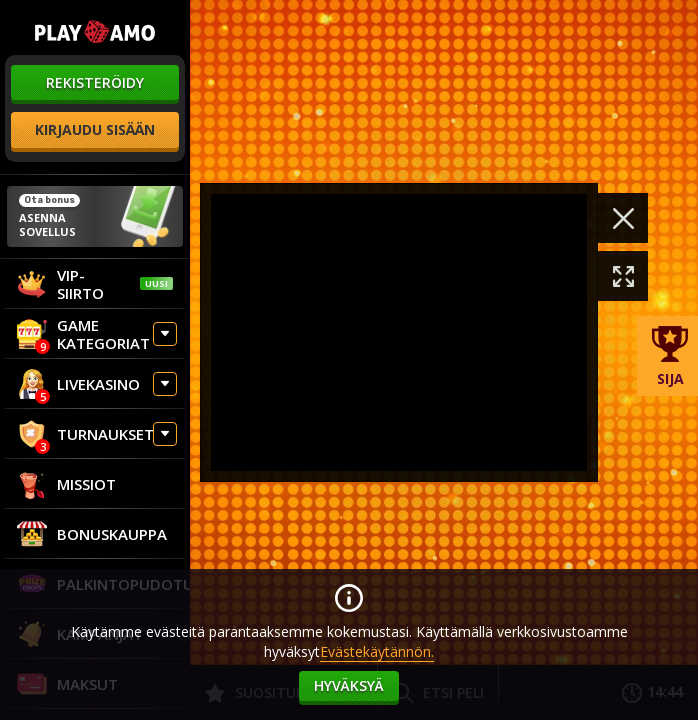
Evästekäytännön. (377, 651)
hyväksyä (349, 685)
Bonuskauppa (92, 534)
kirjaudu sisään (95, 129)
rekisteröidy (95, 82)
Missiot (66, 484)
